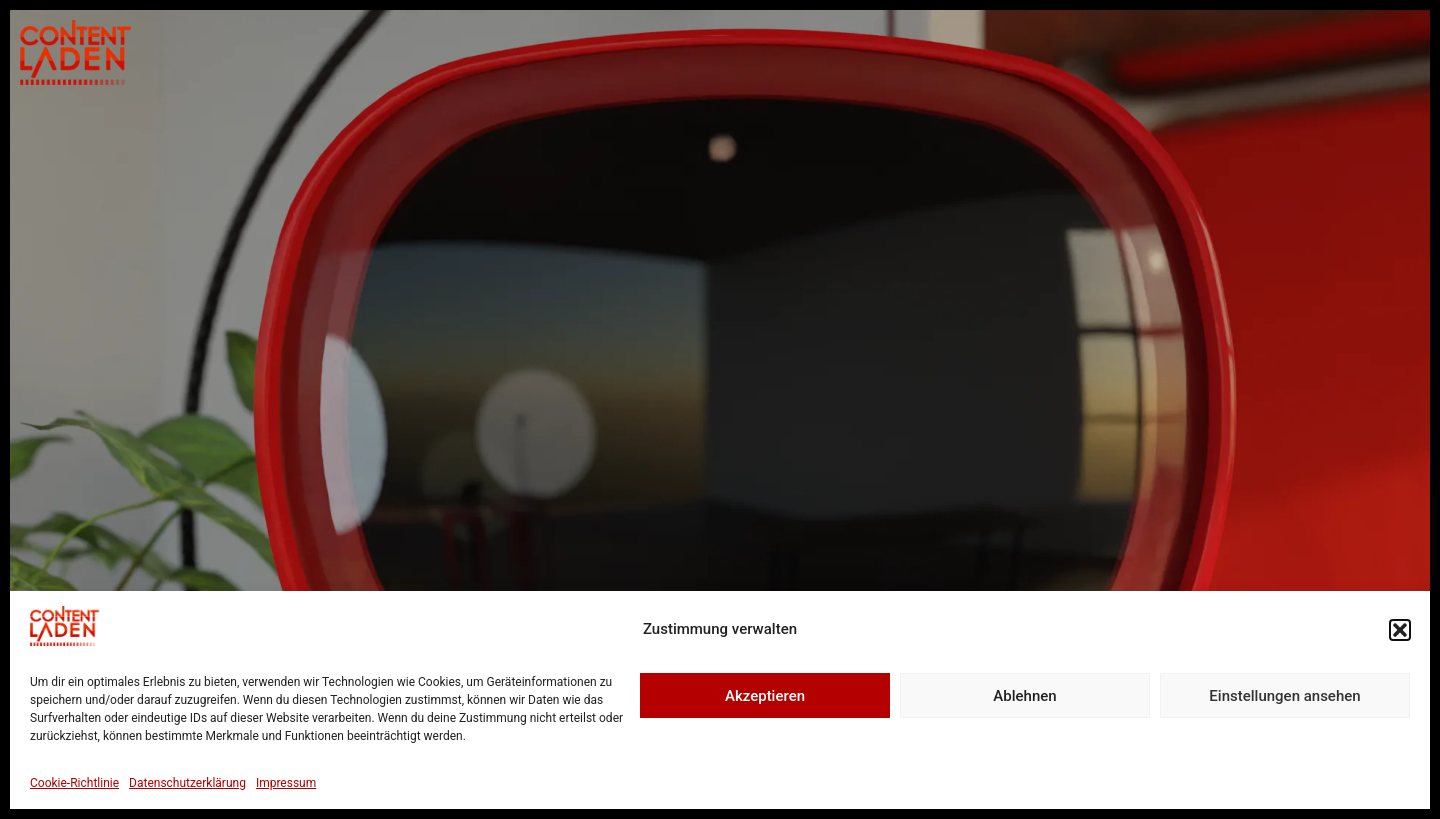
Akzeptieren (765, 696)
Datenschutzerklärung (187, 783)
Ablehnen (1024, 696)
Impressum (286, 783)
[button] (1400, 630)
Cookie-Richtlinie (74, 783)
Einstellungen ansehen (1284, 696)
